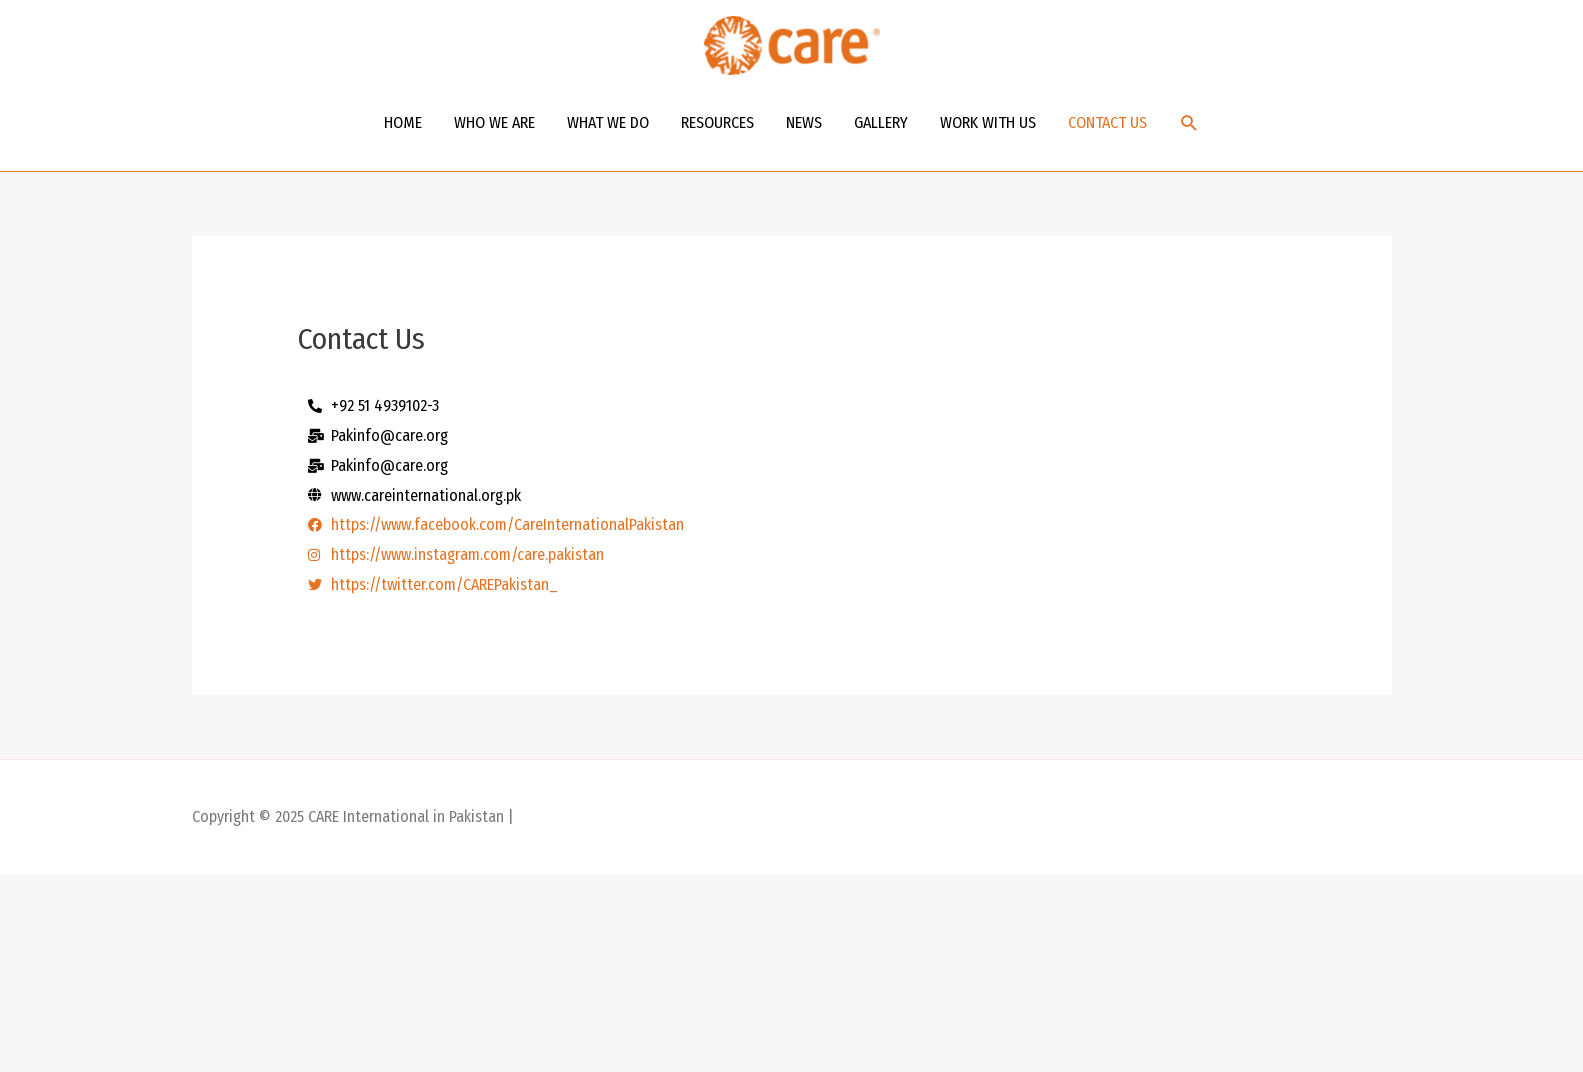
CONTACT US (1107, 122)
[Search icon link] (1189, 123)
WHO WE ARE (494, 122)
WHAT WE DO (608, 122)
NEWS (804, 122)
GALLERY (881, 122)
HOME (403, 122)
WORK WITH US (988, 122)
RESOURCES (717, 122)
